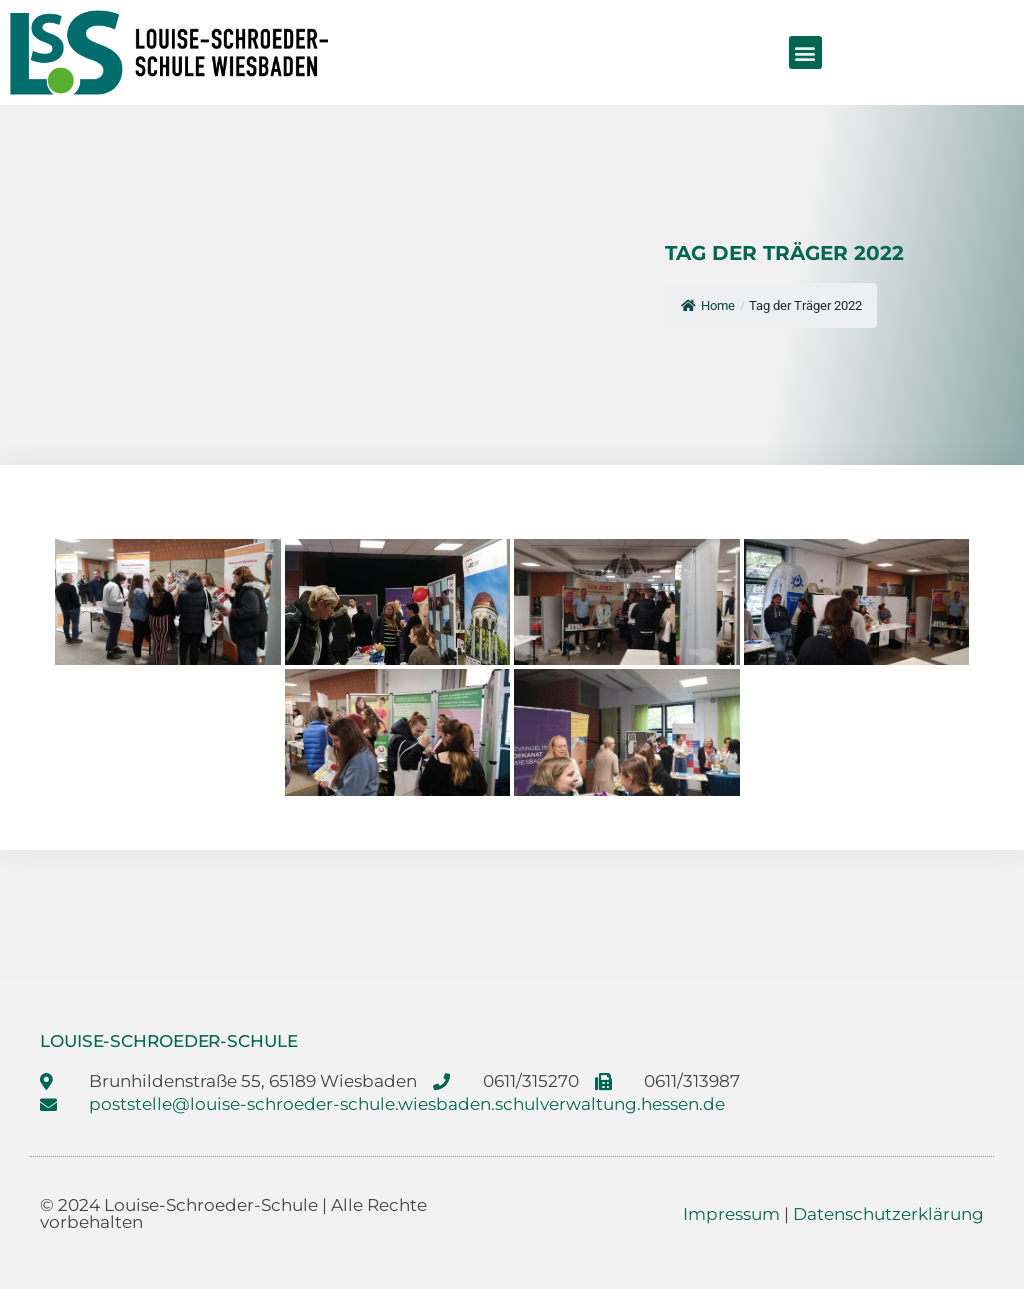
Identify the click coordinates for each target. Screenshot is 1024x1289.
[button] (805, 52)
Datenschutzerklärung (888, 1214)
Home (708, 305)
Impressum (731, 1214)
